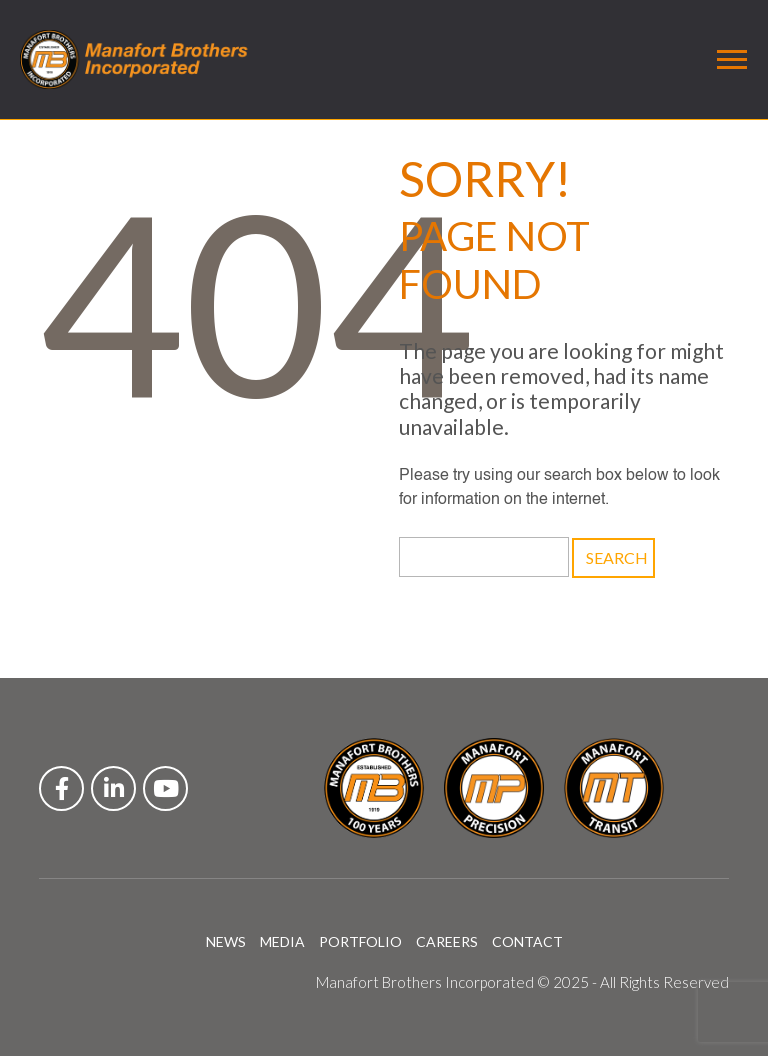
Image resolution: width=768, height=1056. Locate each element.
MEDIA (282, 941)
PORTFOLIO (360, 941)
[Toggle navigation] (732, 59)
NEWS (226, 941)
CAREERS (447, 941)
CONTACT (527, 941)
